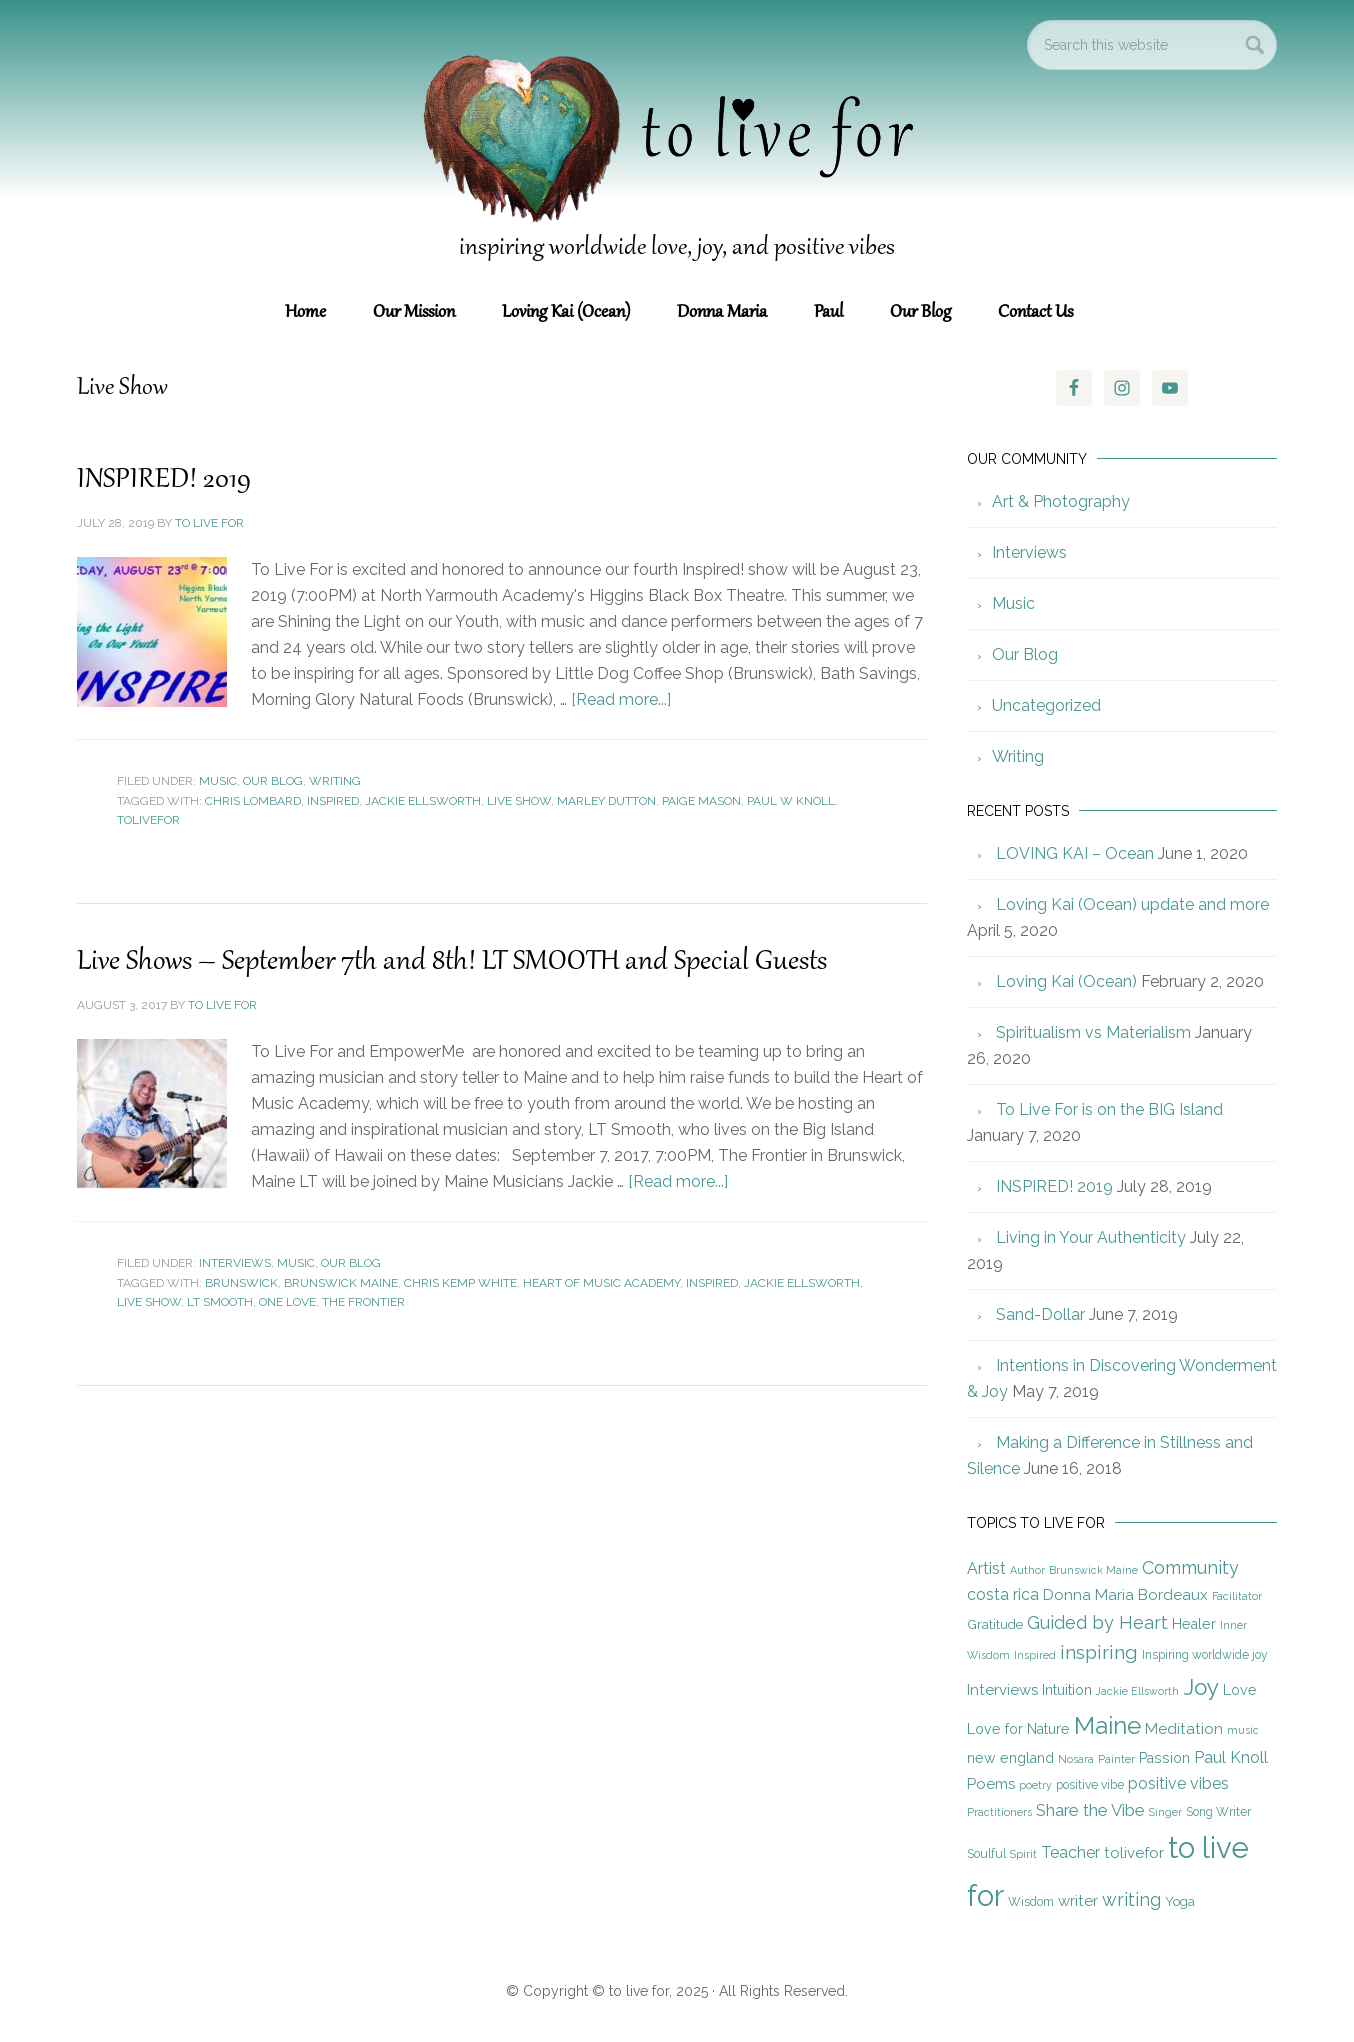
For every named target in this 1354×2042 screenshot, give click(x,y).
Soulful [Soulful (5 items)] (986, 1854)
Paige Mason (701, 801)
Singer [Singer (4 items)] (1165, 1812)
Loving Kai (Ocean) (1066, 981)
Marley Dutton (606, 801)
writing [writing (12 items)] (1131, 1899)
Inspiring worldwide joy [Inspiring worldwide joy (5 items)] (1205, 1655)
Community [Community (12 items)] (1190, 1567)
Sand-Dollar (1040, 1314)
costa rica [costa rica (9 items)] (1003, 1594)
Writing (335, 781)
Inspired (333, 801)
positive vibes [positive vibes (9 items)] (1178, 1783)
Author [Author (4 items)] (1027, 1570)
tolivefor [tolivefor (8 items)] (1134, 1853)
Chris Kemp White (460, 1283)
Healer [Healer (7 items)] (1194, 1624)
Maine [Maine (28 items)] (1107, 1725)
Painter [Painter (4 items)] (1116, 1759)
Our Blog (273, 781)
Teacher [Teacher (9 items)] (1070, 1852)
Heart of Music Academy (601, 1283)
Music (218, 781)
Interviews (235, 1263)
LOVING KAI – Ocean (1075, 853)
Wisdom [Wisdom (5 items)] (1031, 1902)
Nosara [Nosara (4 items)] (1076, 1759)
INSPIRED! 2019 (165, 480)
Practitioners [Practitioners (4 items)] (999, 1812)
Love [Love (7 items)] (1240, 1690)
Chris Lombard (253, 801)
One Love (287, 1302)
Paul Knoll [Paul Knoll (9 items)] (1231, 1757)
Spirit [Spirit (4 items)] (1023, 1854)
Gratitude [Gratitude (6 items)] (995, 1624)
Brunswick (241, 1283)
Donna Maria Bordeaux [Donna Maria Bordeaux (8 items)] (1125, 1595)
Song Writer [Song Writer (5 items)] (1218, 1812)
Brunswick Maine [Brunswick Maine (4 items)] (1093, 1570)
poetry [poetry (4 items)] (1035, 1785)
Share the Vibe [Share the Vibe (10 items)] (1090, 1810)
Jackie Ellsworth (423, 801)
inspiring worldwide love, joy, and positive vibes (677, 248)
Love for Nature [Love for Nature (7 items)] (1018, 1729)
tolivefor (148, 820)
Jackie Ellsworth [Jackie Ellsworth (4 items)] (1137, 1691)
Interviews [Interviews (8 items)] (1002, 1690)
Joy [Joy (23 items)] (1201, 1687)
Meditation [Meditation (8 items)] (1184, 1729)
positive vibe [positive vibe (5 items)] (1090, 1785)
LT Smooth (220, 1302)
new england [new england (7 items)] (1010, 1758)
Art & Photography (1061, 501)
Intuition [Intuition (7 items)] (1067, 1690)
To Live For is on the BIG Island (1109, 1109)
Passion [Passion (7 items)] (1164, 1758)
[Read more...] (621, 699)
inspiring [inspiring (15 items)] (1099, 1652)
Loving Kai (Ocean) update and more (1132, 904)
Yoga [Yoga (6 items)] (1180, 1901)
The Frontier (363, 1302)
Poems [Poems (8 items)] (991, 1784)
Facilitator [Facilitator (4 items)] (1237, 1596)
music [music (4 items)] (1243, 1730)
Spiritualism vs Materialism (1093, 1032)
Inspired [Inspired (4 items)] (1035, 1655)
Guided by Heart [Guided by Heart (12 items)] (1097, 1622)
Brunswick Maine (341, 1283)
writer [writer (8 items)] (1078, 1901)
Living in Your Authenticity (1091, 1237)
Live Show (519, 801)
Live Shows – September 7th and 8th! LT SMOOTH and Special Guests (462, 962)
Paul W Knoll (791, 801)
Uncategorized (1046, 705)
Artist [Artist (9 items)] (986, 1568)
